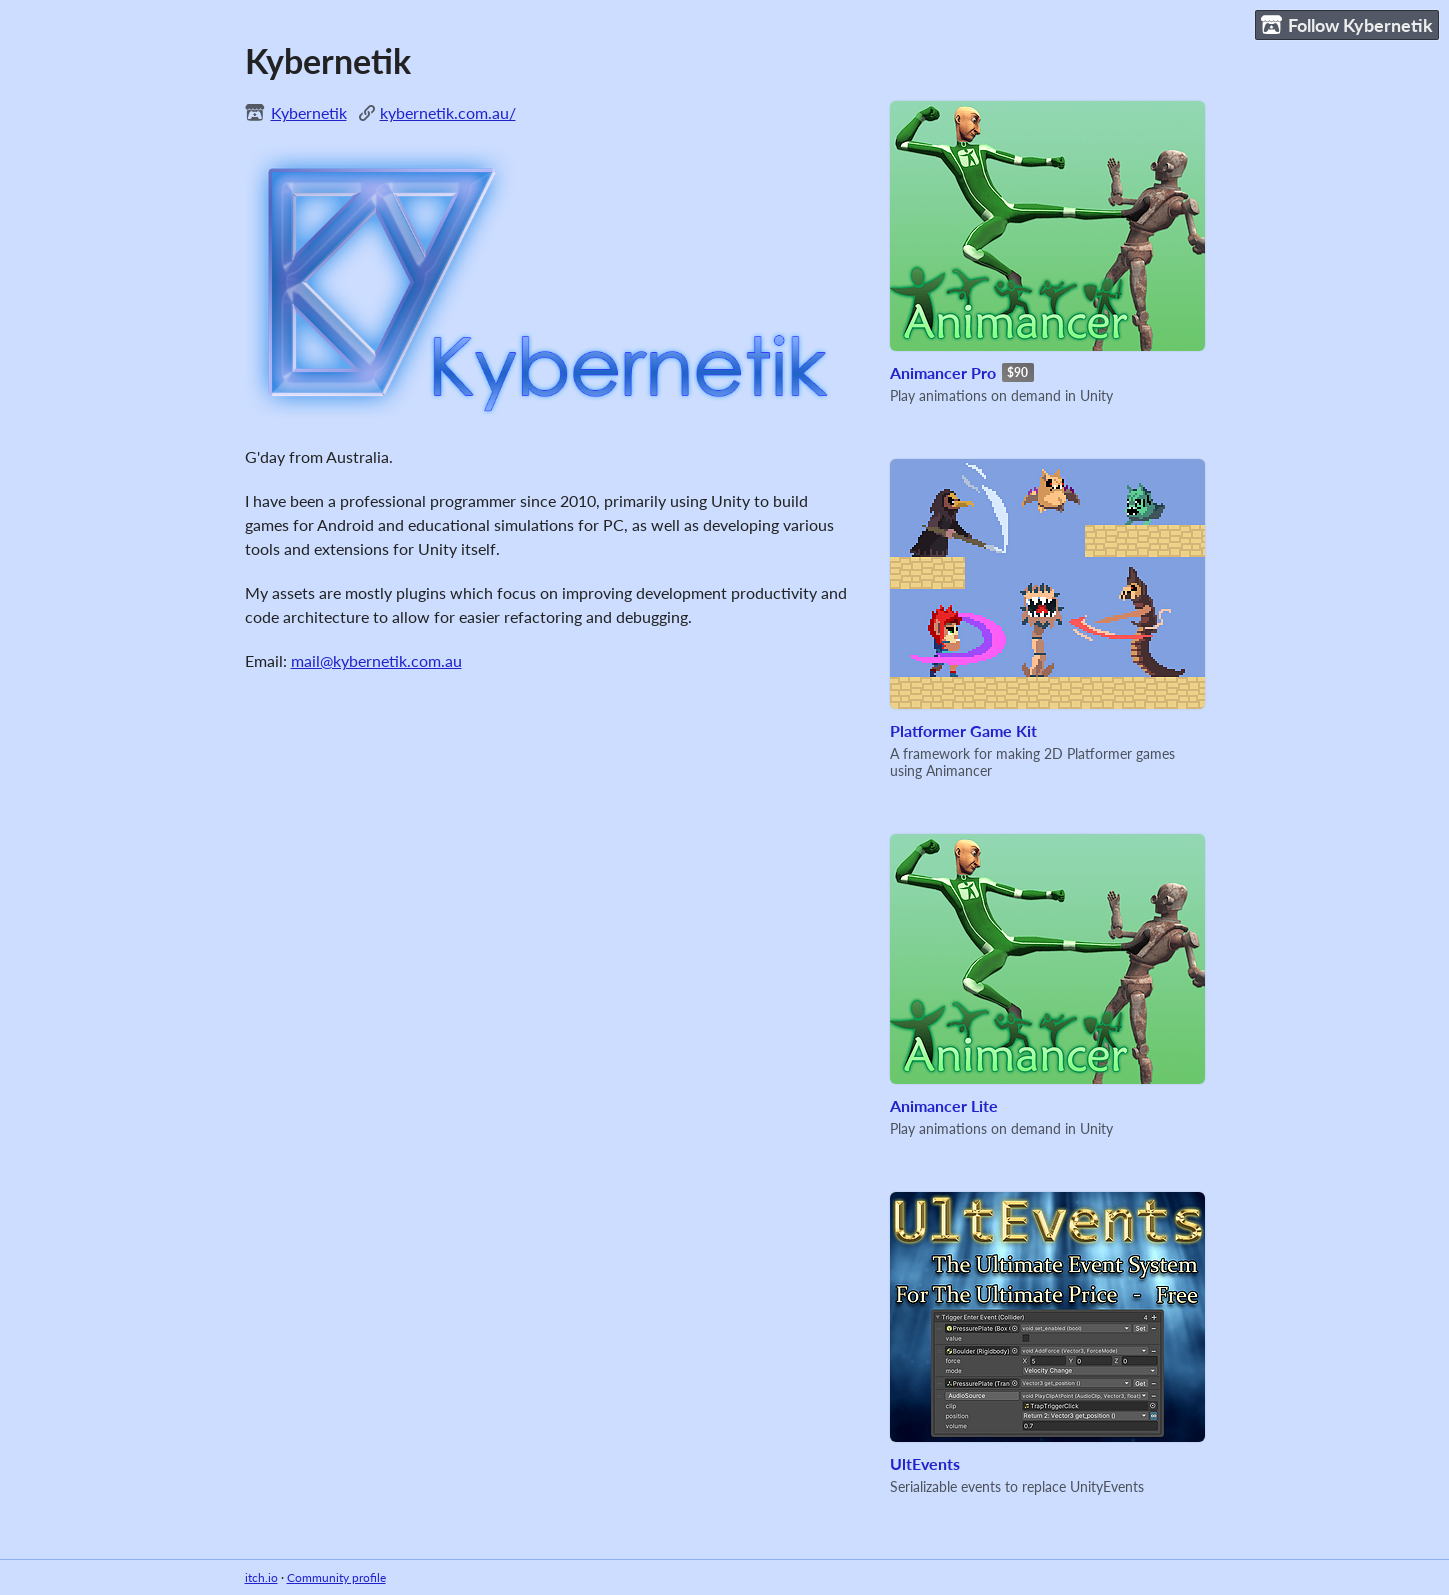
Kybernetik (309, 112)
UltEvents (925, 1463)
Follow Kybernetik (1347, 25)
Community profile (336, 1577)
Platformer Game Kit (963, 730)
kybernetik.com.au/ (448, 112)
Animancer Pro (943, 372)
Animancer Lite (944, 1105)
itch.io (261, 1577)
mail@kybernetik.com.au (376, 660)
